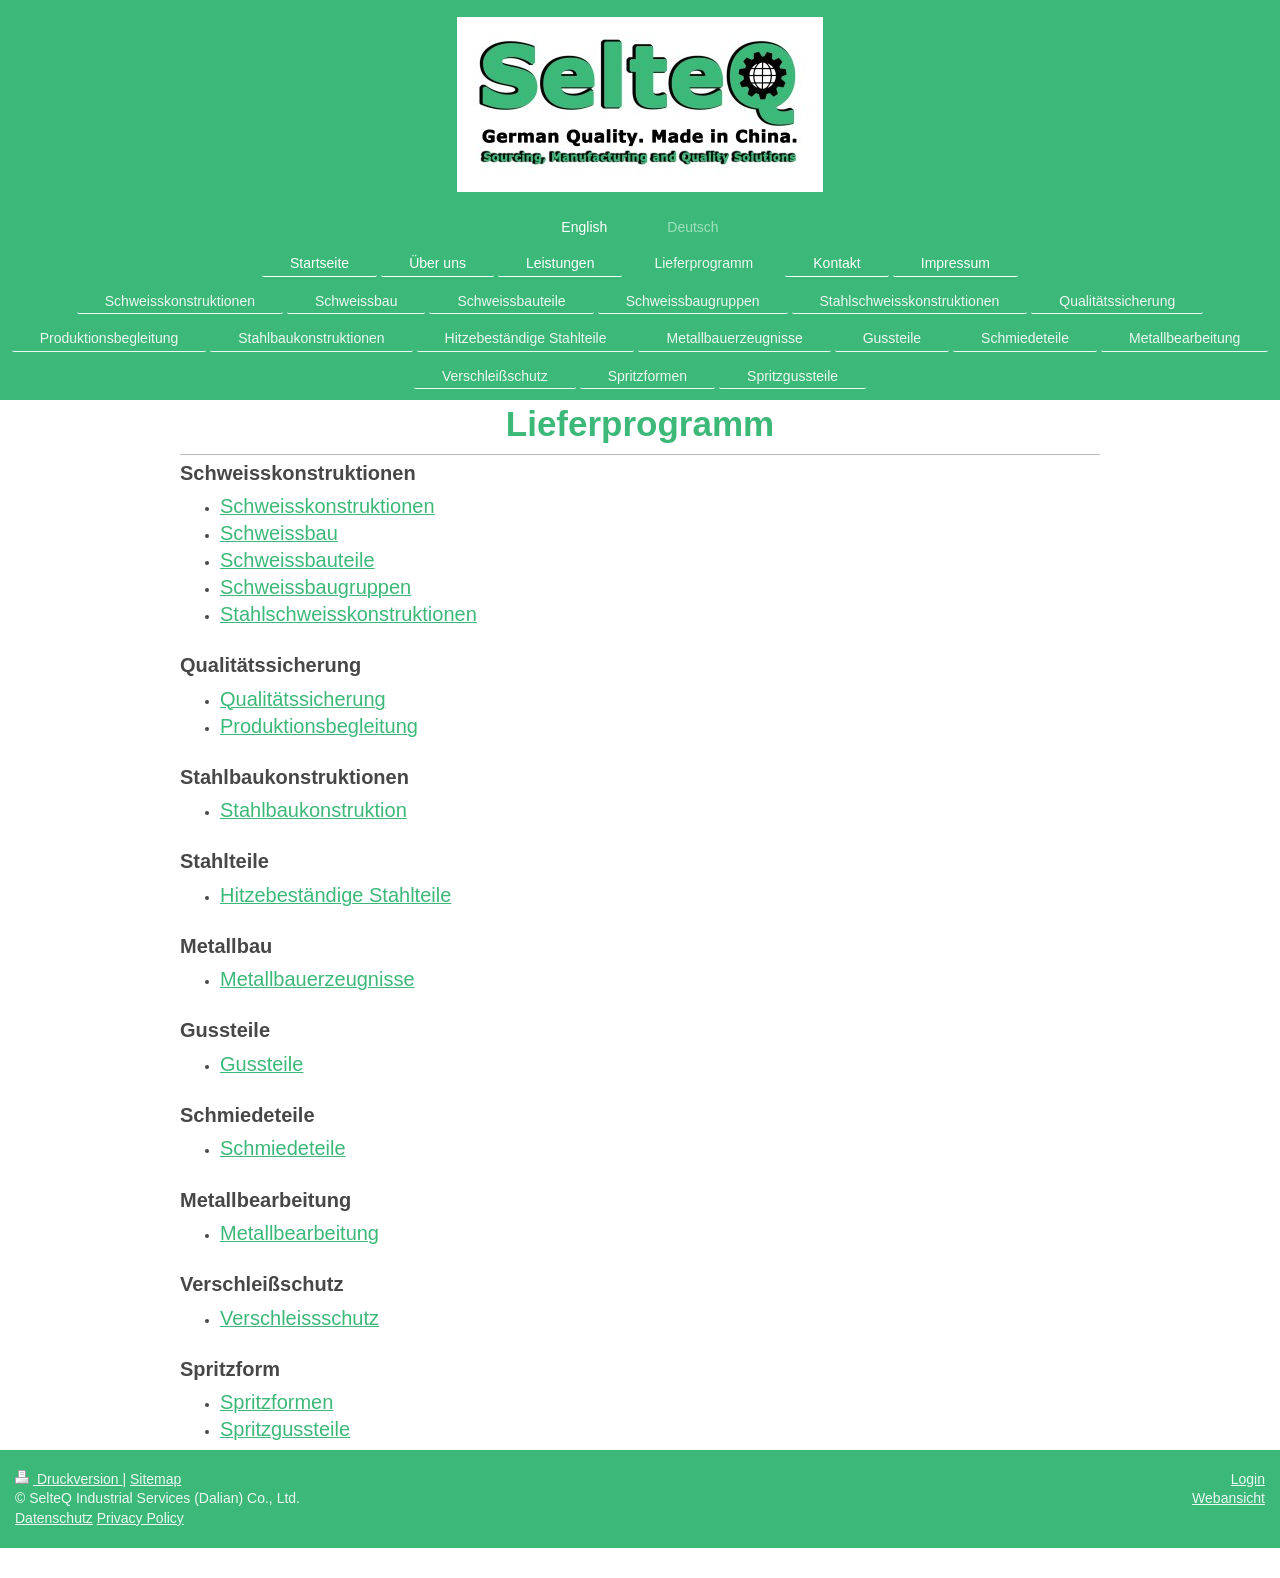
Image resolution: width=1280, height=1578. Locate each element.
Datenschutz (54, 1518)
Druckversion (68, 1479)
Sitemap (155, 1479)
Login (1248, 1479)
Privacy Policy (140, 1518)
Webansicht (1228, 1498)
